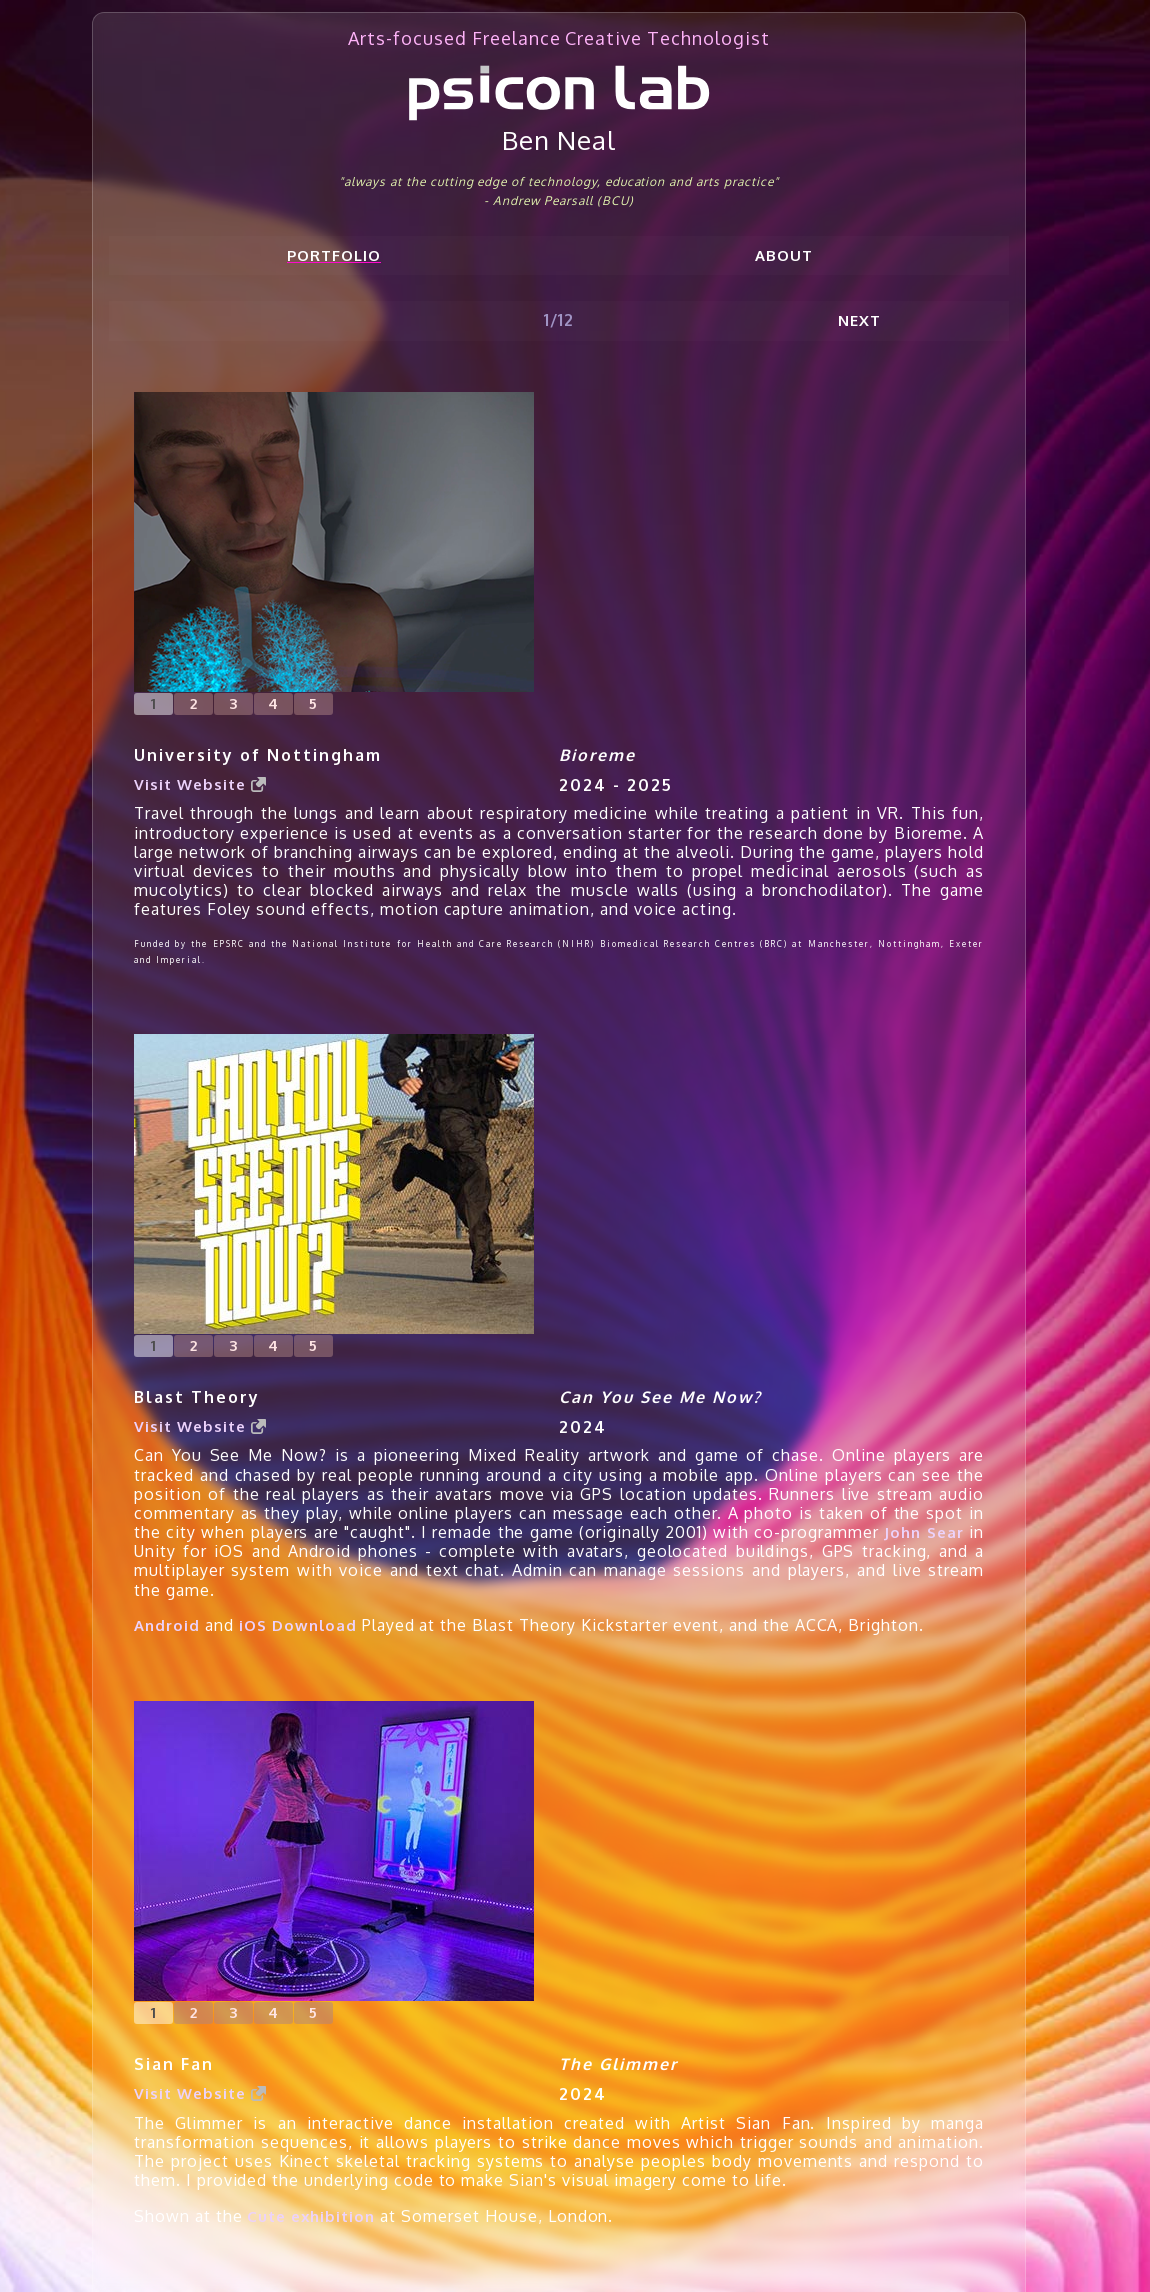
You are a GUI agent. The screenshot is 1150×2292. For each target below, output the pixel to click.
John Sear (923, 1532)
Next (859, 320)
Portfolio (334, 255)
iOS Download (298, 1625)
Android (167, 1625)
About (784, 255)
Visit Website (200, 784)
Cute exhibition (311, 2216)
